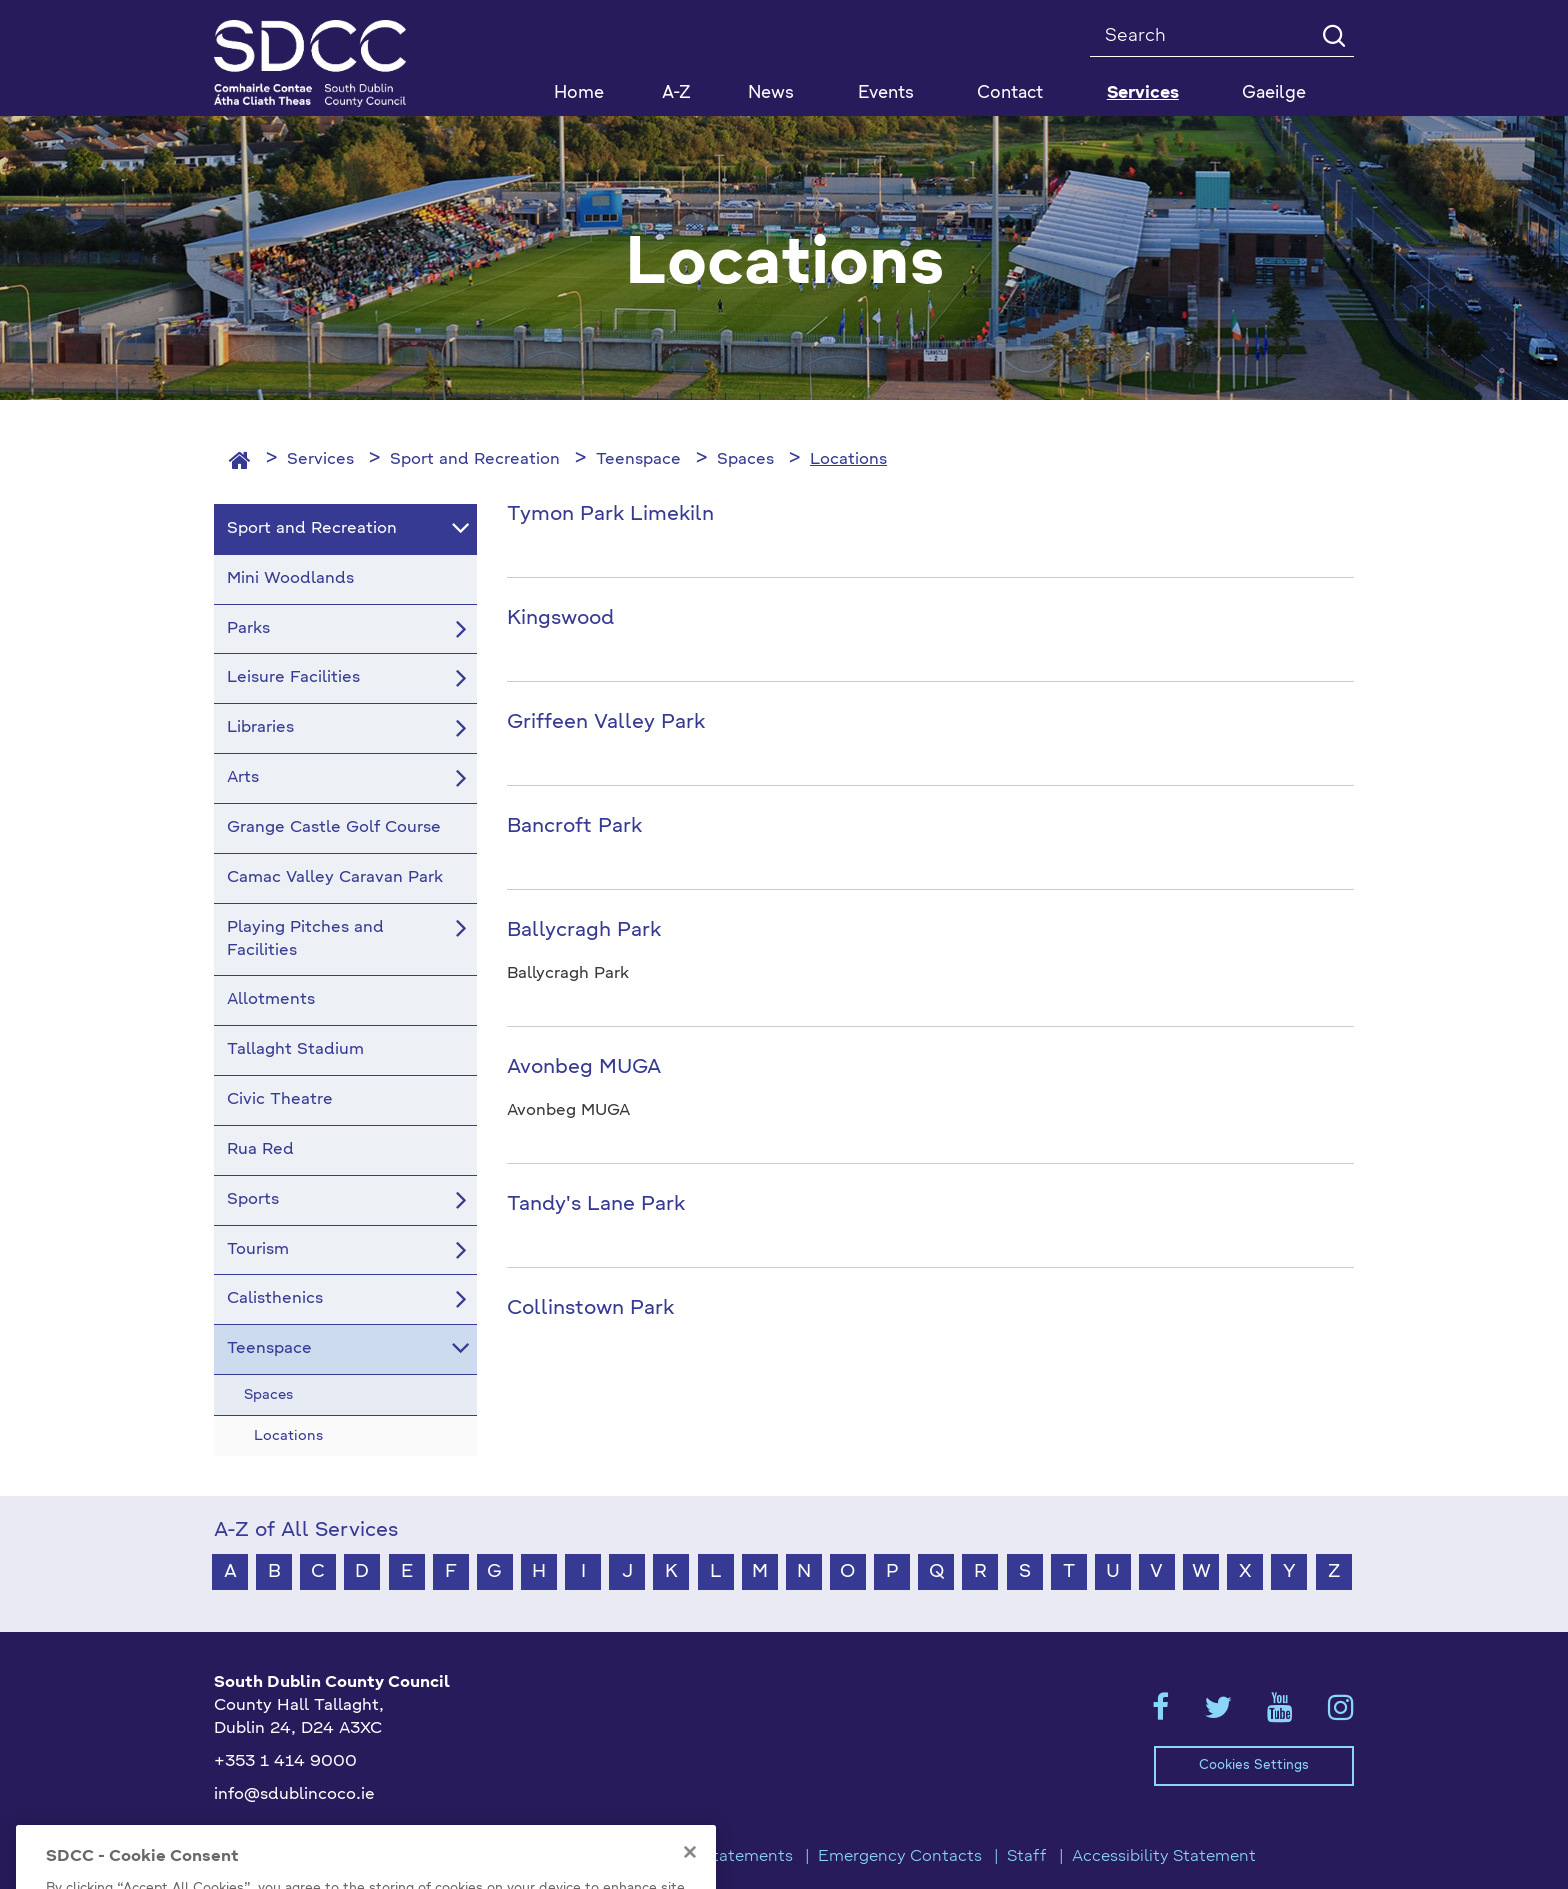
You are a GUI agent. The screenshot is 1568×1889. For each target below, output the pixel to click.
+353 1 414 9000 (285, 1762)
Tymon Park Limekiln (610, 515)
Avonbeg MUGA (584, 1068)
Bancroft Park (574, 827)
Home (579, 93)
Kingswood (560, 619)
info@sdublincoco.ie (294, 1795)
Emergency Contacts (900, 1857)
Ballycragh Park (584, 931)
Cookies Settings (1254, 1765)
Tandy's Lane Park (596, 1205)
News (771, 93)
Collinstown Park (590, 1309)
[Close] (690, 1874)
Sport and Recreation (475, 460)
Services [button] (1143, 93)
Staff (1027, 1857)
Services (320, 460)
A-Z (676, 93)
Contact (1010, 93)
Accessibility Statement (1164, 1857)
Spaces (745, 460)
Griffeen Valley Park (606, 723)
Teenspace (638, 460)
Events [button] (886, 93)
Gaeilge (1274, 93)
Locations (848, 460)
